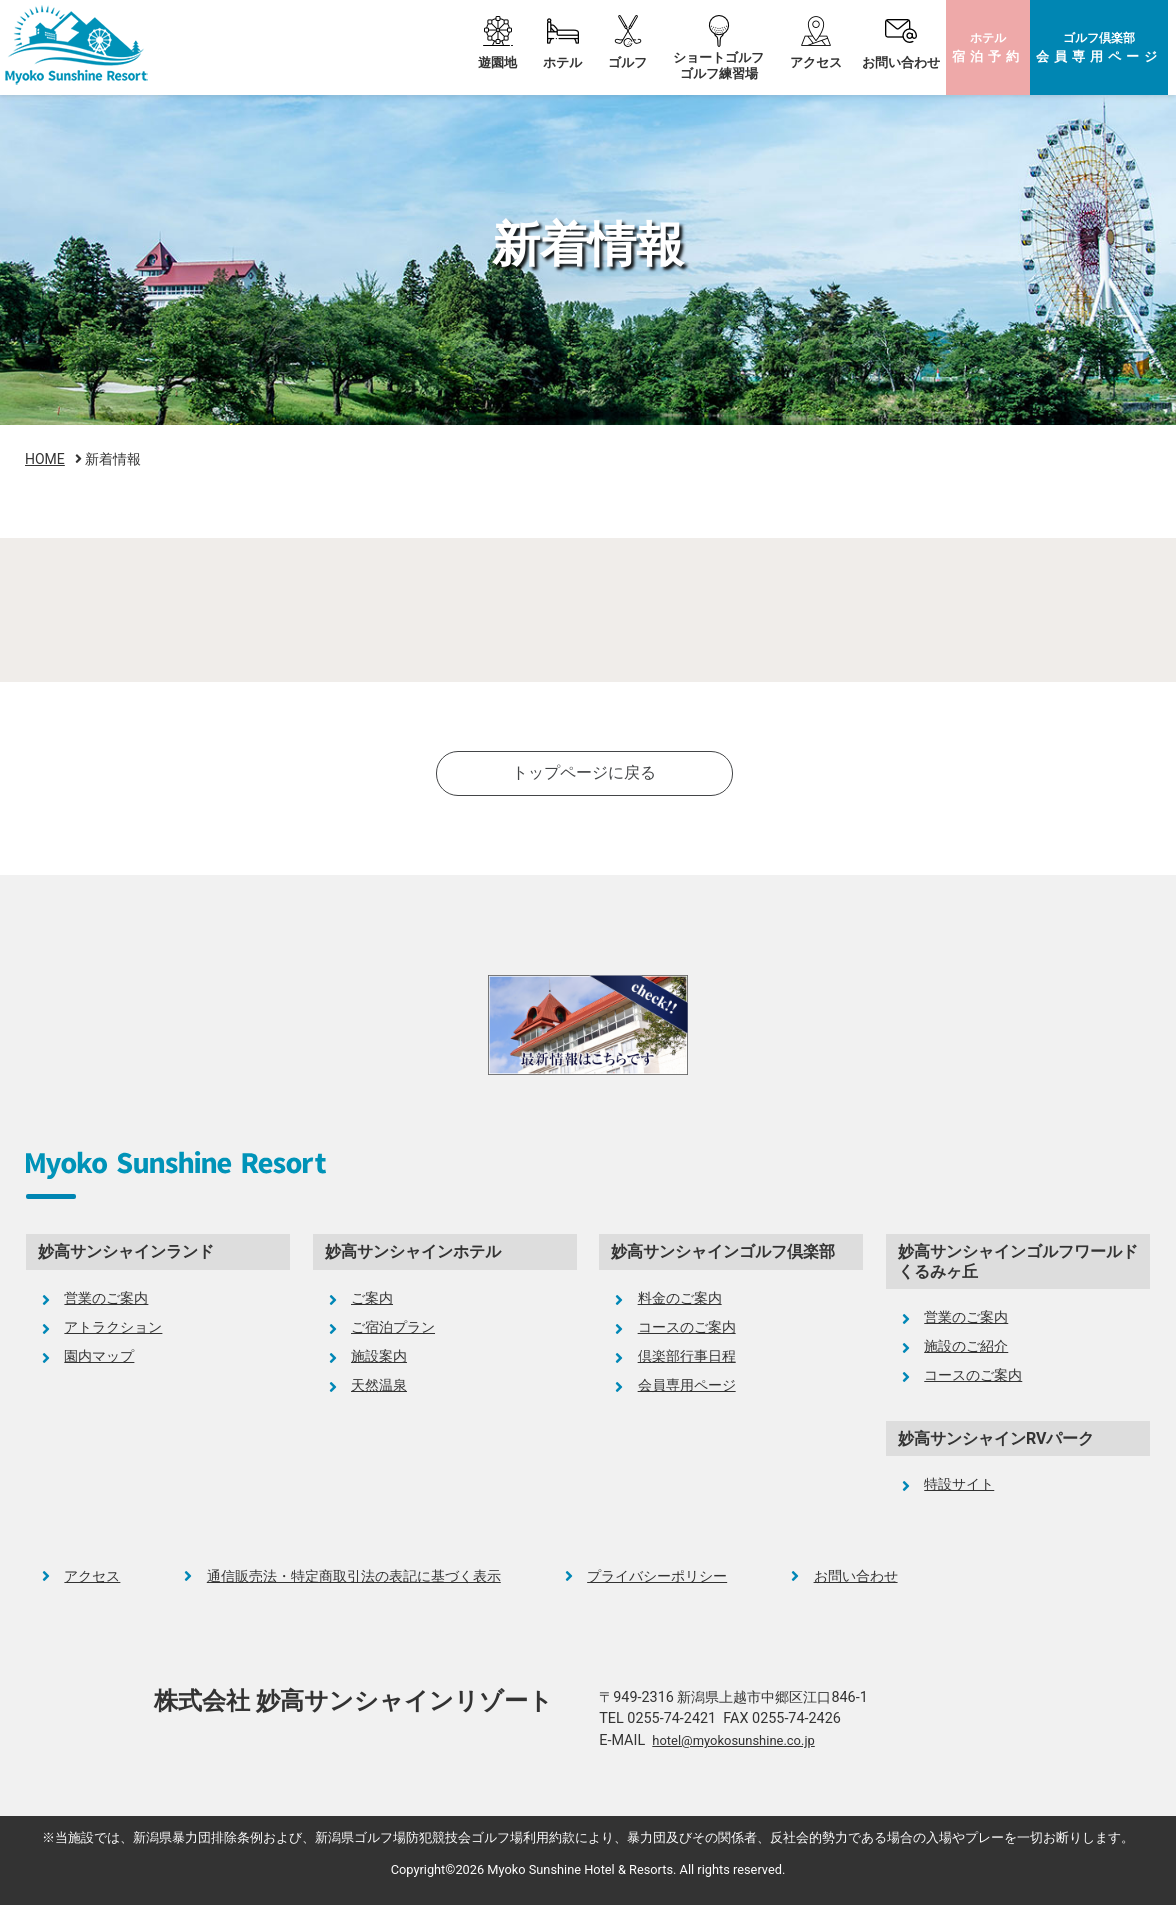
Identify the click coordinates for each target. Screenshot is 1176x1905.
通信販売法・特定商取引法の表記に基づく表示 (354, 1576)
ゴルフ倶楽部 (1099, 47)
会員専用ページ (687, 1385)
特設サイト (959, 1484)
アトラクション (113, 1327)
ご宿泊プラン (393, 1327)
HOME (45, 459)
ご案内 (372, 1298)
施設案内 (379, 1356)
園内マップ (99, 1356)
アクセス (816, 62)
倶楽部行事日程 (687, 1356)
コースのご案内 (687, 1327)
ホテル (988, 47)
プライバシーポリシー (657, 1576)
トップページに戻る (584, 772)
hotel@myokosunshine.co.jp (733, 1740)
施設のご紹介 (966, 1346)
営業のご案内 (106, 1298)
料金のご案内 (680, 1298)
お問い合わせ (901, 62)
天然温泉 (379, 1385)
